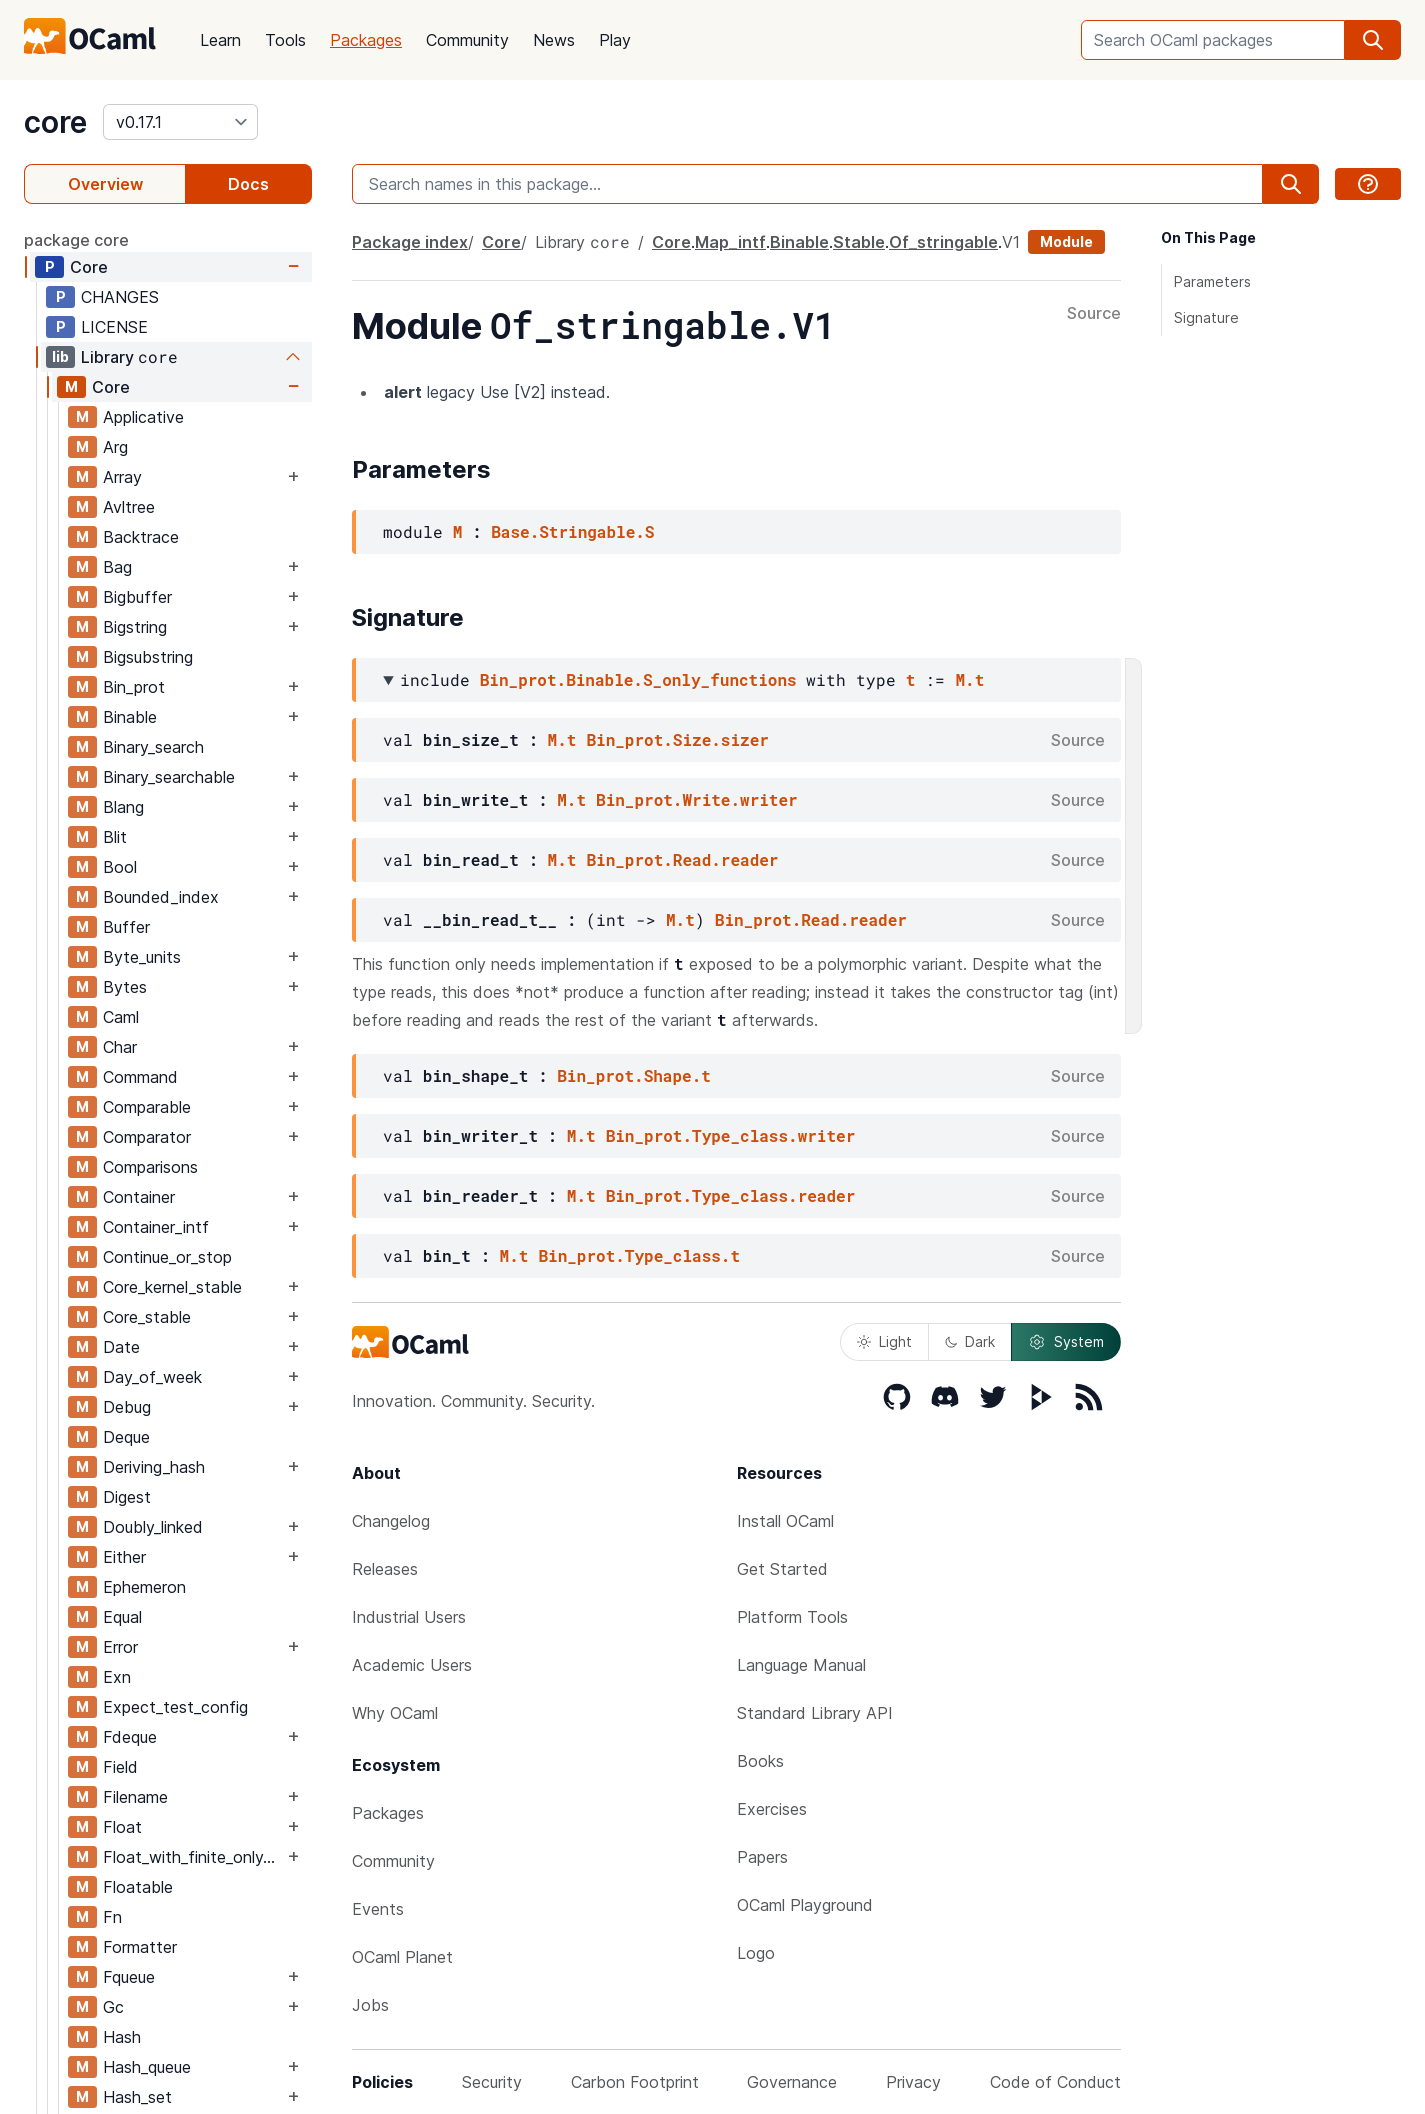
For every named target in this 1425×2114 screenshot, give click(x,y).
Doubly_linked (153, 1527)
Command (140, 1077)
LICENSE (114, 327)
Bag (117, 567)
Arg (115, 447)
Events (378, 1909)
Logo (756, 1953)
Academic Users (412, 1665)
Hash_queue (147, 2067)
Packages (366, 40)
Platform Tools (792, 1617)
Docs (248, 184)
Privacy (913, 2082)
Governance (792, 2082)
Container (139, 1197)
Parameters (1212, 281)
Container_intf (156, 1227)
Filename (135, 1797)
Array (122, 477)
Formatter (140, 1947)
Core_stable (147, 1317)
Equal (122, 1617)
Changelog (391, 1521)
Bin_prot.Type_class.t (639, 1255)
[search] (1373, 40)
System (1066, 1342)
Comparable (147, 1107)
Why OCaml (395, 1713)
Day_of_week (152, 1377)
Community (467, 40)
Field (120, 1767)
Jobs (370, 2005)
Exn (117, 1677)
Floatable (138, 1887)
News (554, 40)
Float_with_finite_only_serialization (193, 1857)
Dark (970, 1341)
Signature (1206, 317)
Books (760, 1761)
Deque (126, 1437)
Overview (105, 184)
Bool (120, 867)
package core (76, 240)
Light (884, 1341)
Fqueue (129, 1977)
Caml (121, 1017)
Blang (123, 807)
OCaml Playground (805, 1905)
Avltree (129, 507)
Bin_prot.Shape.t (634, 1075)
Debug (127, 1407)
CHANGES (120, 297)
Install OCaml (785, 1521)
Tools (285, 40)
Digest (127, 1497)
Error (120, 1647)
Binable (130, 717)
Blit (115, 837)
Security (492, 2082)
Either (124, 1557)
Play (615, 40)
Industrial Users (409, 1617)
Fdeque (130, 1737)
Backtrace (141, 537)
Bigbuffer (137, 597)
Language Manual (801, 1665)
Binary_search (153, 747)
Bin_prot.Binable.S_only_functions (638, 679)
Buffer (126, 927)
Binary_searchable (169, 777)
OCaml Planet (402, 1957)
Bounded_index (161, 897)
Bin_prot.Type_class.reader (731, 1195)
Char (120, 1047)
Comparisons (150, 1167)
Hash (122, 2037)
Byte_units (142, 957)
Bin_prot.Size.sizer (677, 739)
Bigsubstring (148, 657)
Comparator (147, 1137)
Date (121, 1347)
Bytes (125, 987)
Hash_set (137, 2097)
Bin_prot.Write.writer (697, 799)
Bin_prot (134, 687)
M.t (969, 679)
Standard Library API (815, 1713)
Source (1094, 314)
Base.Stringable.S (572, 531)
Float (122, 1827)
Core (89, 267)
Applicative (143, 417)
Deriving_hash (154, 1467)
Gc (113, 2007)
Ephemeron (144, 1587)
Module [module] (1066, 241)
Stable (859, 242)
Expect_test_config (175, 1707)
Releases (385, 1569)
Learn (220, 40)
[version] (180, 122)
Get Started (782, 1569)
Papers (762, 1857)
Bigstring (135, 627)
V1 (1011, 242)
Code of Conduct (1055, 2082)
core (55, 122)
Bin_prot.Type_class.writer (731, 1135)
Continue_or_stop (167, 1257)
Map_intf (730, 242)
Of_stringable (943, 242)
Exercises (772, 1809)
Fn (112, 1917)
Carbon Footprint (635, 2082)
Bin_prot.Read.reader (682, 859)
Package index (410, 242)
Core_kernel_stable (172, 1287)
